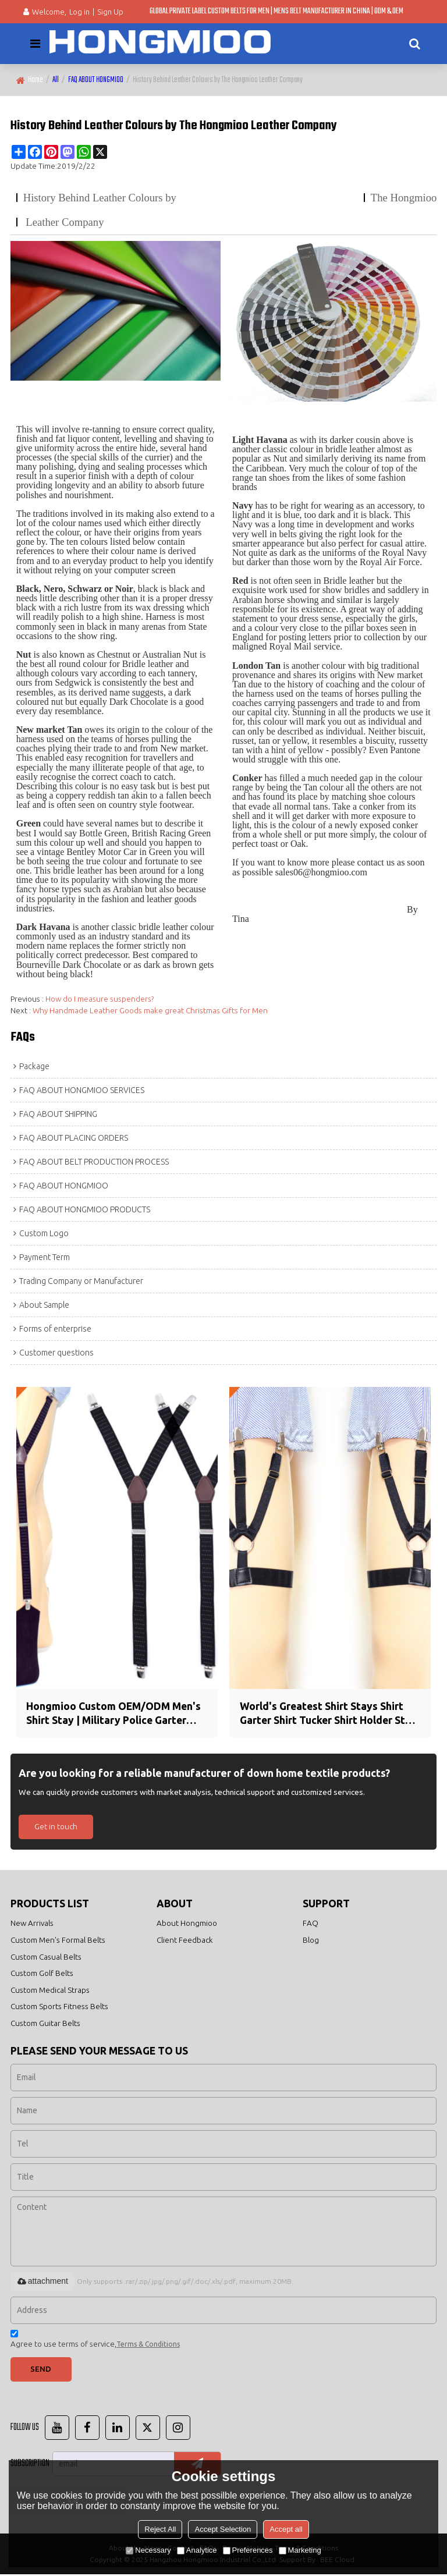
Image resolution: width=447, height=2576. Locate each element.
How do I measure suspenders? (99, 998)
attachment (42, 2282)
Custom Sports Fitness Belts (59, 2007)
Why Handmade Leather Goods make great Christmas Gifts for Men (150, 1010)
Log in (79, 12)
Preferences (248, 2550)
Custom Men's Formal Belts (57, 1940)
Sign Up (110, 12)
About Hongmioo (187, 1923)
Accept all (285, 2529)
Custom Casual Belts (45, 1957)
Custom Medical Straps (50, 1990)
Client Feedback (185, 1940)
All (55, 80)
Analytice (197, 2550)
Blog (311, 1940)
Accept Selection (222, 2529)
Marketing (300, 2550)
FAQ (310, 1923)
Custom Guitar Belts (45, 2024)
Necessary (148, 2550)
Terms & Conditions (148, 2345)
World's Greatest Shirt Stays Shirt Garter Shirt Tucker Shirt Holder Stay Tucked (329, 1713)
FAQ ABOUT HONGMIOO (95, 80)
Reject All (160, 2529)
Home (35, 80)
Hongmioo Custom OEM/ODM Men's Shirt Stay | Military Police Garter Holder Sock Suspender (115, 1713)
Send (41, 2370)
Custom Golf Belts (41, 1973)
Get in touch (56, 1827)
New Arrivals (32, 1923)
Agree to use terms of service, (95, 2342)
